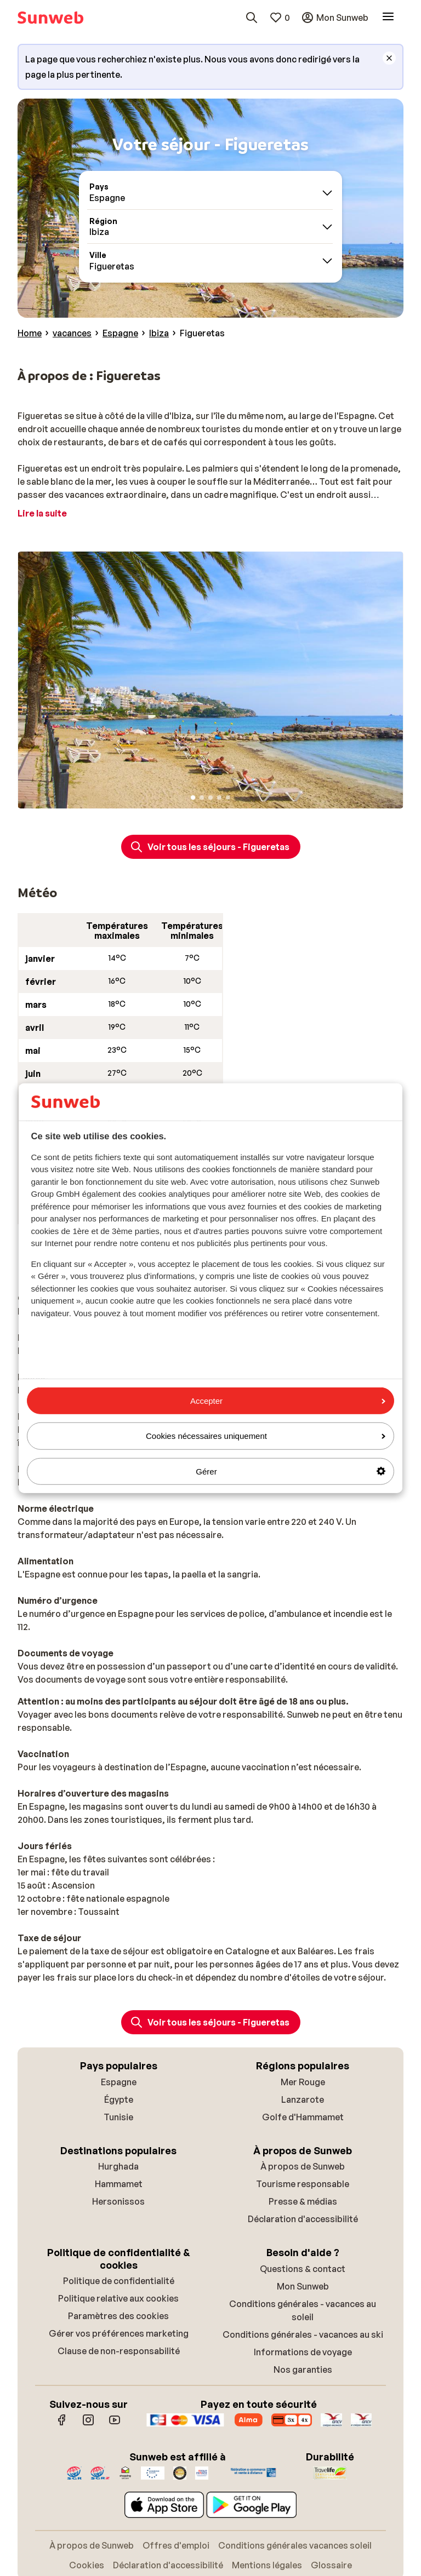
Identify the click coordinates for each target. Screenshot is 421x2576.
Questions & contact (302, 2268)
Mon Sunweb (303, 2286)
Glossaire (331, 2565)
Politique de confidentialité (118, 2280)
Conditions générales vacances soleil (295, 2545)
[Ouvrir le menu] (388, 17)
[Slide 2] (202, 797)
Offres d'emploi (176, 2545)
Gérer (290, 1471)
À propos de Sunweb (302, 2166)
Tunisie (118, 2117)
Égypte (118, 2099)
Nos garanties (303, 2369)
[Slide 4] (219, 797)
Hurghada (118, 2166)
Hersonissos (118, 2201)
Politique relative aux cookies (118, 2298)
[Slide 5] (228, 797)
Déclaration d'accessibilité (303, 2218)
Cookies (86, 2565)
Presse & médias (303, 2201)
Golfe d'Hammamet (303, 2117)
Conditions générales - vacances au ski (303, 2334)
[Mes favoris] (280, 17)
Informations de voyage (303, 2351)
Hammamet (119, 2183)
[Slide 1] (193, 797)
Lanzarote (302, 2099)
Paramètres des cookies (118, 2315)
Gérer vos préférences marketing (119, 2333)
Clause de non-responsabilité (119, 2350)
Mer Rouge (303, 2081)
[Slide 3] (210, 797)
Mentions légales (267, 2565)
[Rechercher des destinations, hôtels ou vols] (252, 17)
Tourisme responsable (302, 2183)
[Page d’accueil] (50, 17)
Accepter (287, 1400)
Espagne (118, 2081)
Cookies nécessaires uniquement (265, 1436)
